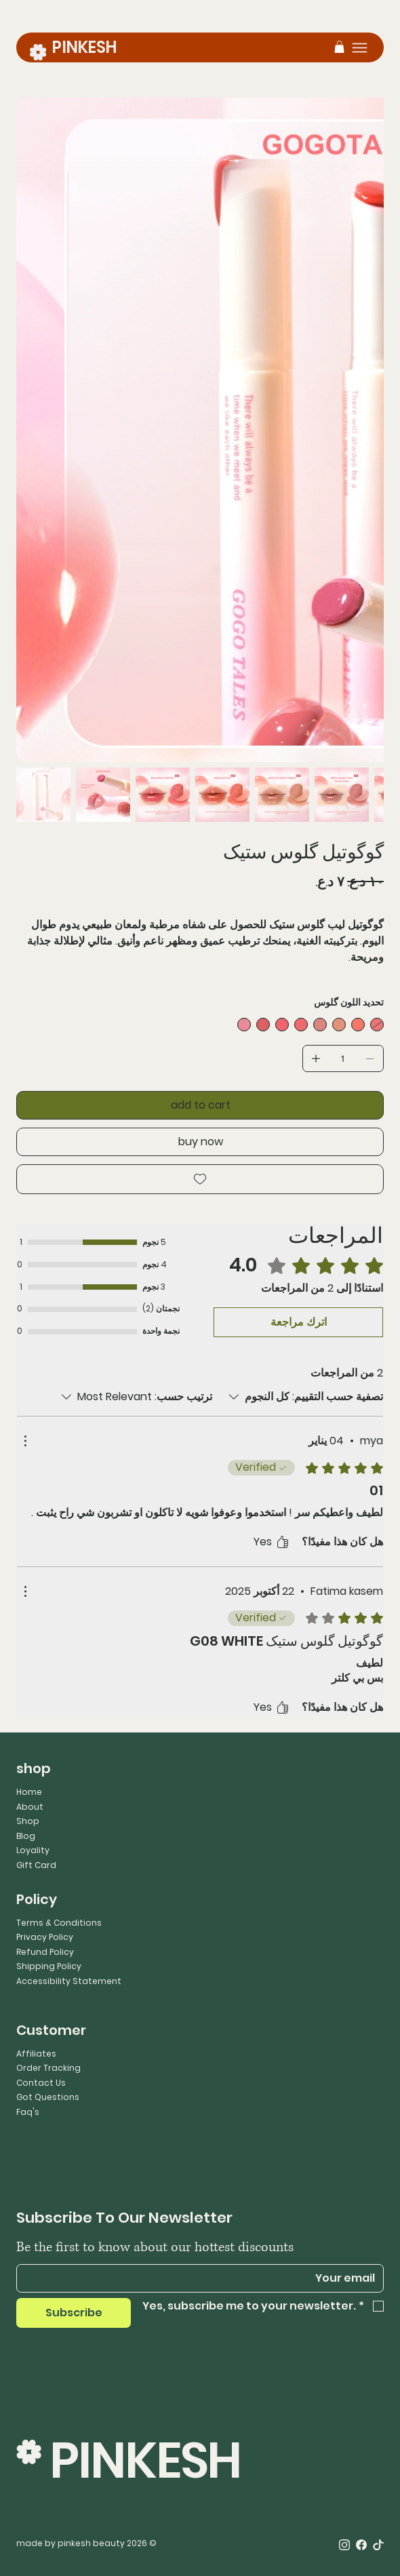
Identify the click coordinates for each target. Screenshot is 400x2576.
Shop (27, 1821)
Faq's (27, 2112)
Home (29, 1792)
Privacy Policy (44, 1937)
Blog (25, 1836)
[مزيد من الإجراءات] (25, 1441)
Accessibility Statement (68, 1981)
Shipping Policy (48, 1966)
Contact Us (41, 2082)
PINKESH (84, 47)
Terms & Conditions (59, 1922)
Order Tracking (48, 2068)
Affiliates (36, 2053)
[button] (339, 47)
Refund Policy (45, 1952)
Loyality (32, 1850)
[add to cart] (200, 1105)
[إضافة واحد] (315, 1058)
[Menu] (360, 48)
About (29, 1806)
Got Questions (47, 2097)
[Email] (204, 2278)
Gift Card (36, 1865)
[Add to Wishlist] (200, 1179)
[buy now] (200, 1142)
